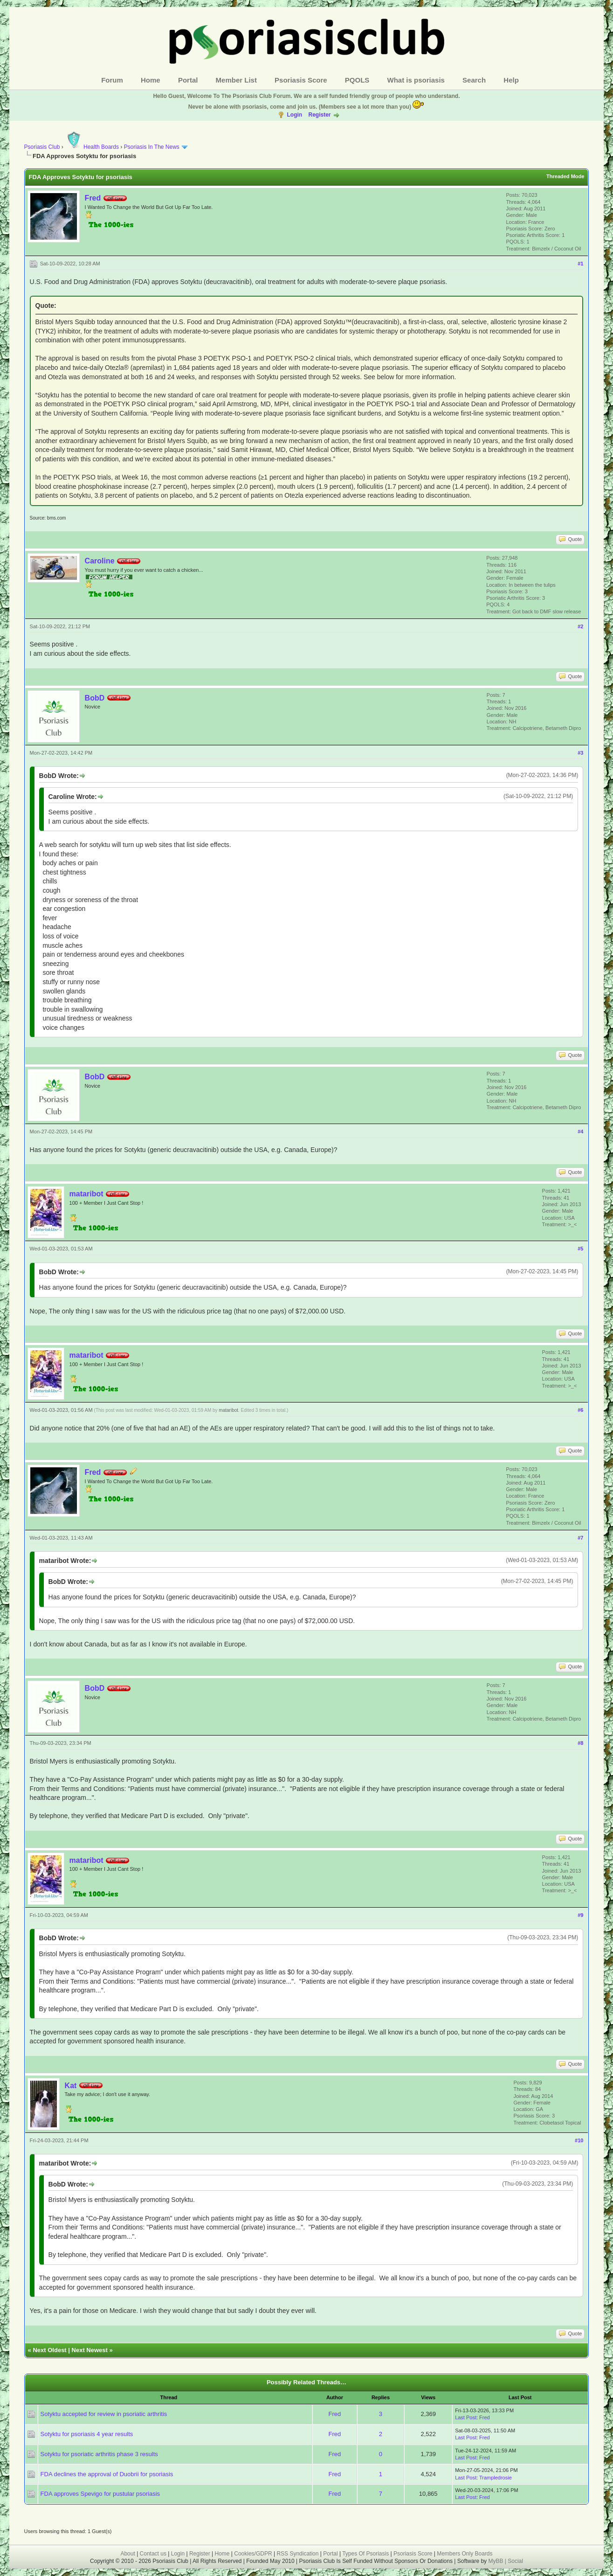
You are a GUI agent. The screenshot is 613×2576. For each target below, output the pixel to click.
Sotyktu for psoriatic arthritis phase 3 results (99, 2454)
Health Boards (92, 147)
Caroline (100, 561)
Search (474, 80)
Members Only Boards (464, 2553)
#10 (579, 2140)
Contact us (153, 2553)
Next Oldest (49, 2350)
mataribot (86, 1194)
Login (294, 114)
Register (319, 114)
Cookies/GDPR (253, 2553)
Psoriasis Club (42, 147)
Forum (112, 80)
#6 (580, 1410)
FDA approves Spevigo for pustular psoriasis (100, 2493)
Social (515, 2561)
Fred (93, 198)
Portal (188, 80)
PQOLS (357, 80)
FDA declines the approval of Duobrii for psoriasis (107, 2474)
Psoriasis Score (301, 80)
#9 (580, 1915)
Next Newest (90, 2350)
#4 (580, 1131)
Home (150, 80)
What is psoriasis (416, 80)
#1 (580, 263)
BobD (95, 698)
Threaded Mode (565, 176)
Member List (236, 80)
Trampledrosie (495, 2477)
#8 (580, 1743)
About (127, 2553)
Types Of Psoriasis (365, 2553)
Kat (71, 2086)
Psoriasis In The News (151, 147)
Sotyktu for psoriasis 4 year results (87, 2433)
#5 (580, 1248)
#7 (580, 1538)
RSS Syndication (297, 2553)
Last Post (465, 2417)
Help (511, 80)
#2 (580, 626)
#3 (580, 753)
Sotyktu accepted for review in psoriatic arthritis (104, 2413)
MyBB (496, 2561)
